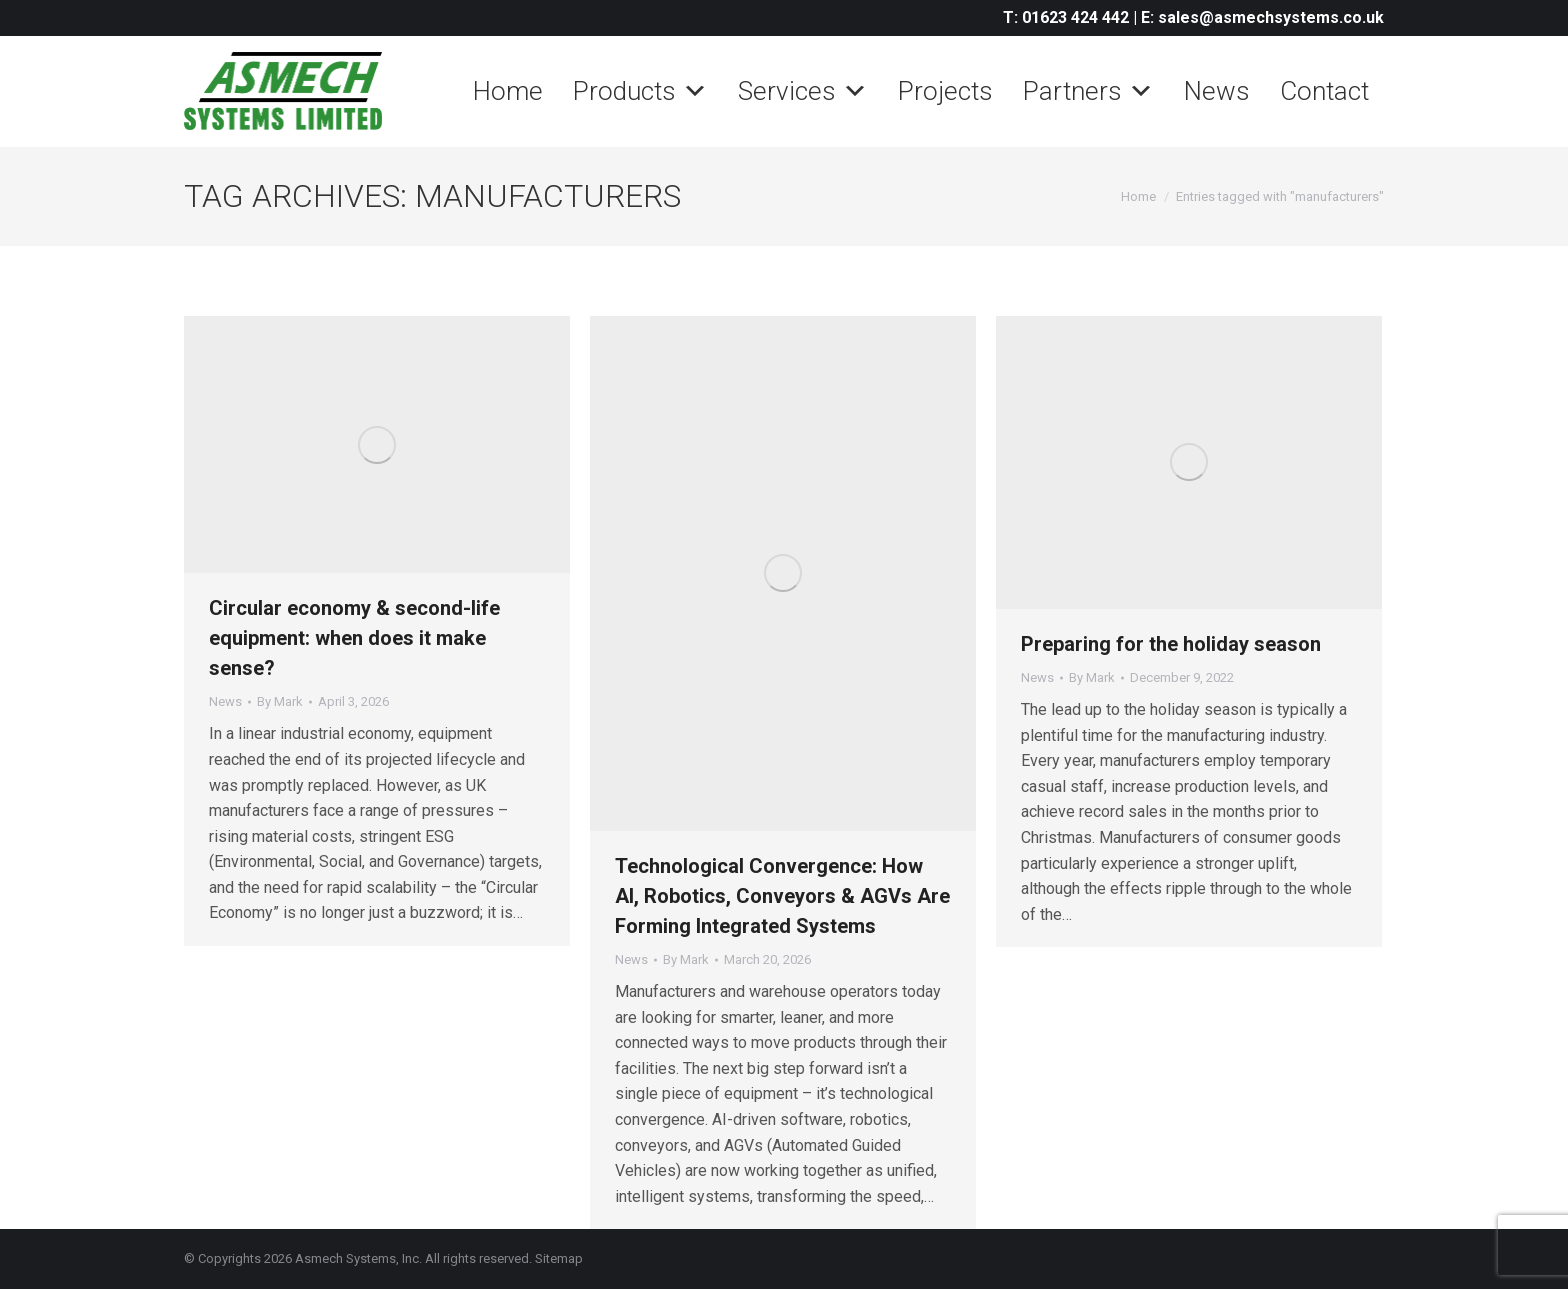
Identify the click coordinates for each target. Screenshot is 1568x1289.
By (280, 701)
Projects (945, 91)
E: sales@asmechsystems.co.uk (1262, 17)
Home (508, 91)
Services (803, 91)
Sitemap (559, 1258)
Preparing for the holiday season (1171, 644)
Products (640, 91)
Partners (1088, 91)
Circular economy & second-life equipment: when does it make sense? (354, 638)
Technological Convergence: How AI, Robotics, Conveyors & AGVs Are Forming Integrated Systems (782, 896)
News (1217, 91)
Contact (1324, 91)
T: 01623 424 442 (1066, 17)
